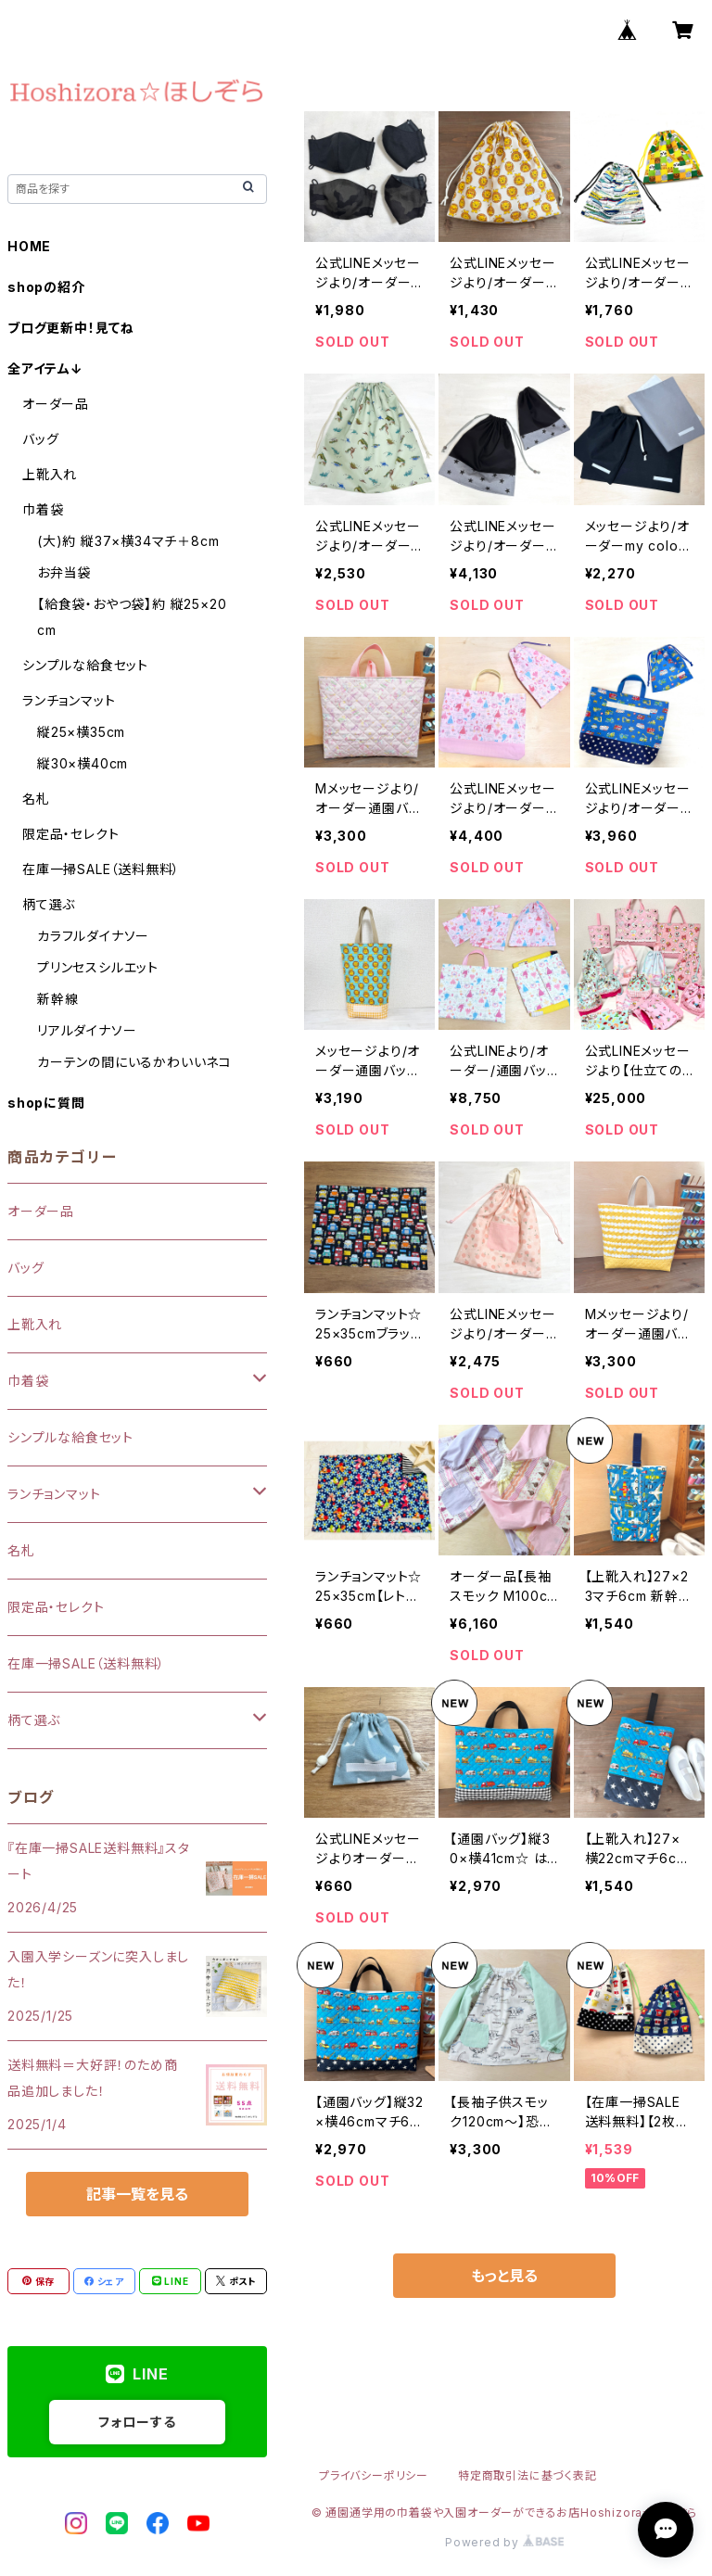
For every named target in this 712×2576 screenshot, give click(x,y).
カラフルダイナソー (93, 936)
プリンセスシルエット (98, 967)
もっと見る (504, 2275)
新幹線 (57, 999)
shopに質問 (46, 1102)
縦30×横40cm (82, 763)
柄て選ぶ (48, 904)
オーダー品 (55, 404)
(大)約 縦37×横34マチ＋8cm (128, 541)
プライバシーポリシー (373, 2475)
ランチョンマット (68, 700)
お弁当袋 (64, 572)
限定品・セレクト (70, 834)
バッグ (40, 439)
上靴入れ (49, 474)
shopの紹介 (46, 287)
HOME (29, 246)
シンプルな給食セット (85, 665)
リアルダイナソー (86, 1030)
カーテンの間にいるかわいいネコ (134, 1062)
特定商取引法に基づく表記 (527, 2475)
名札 (36, 798)
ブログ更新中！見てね (70, 328)
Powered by (504, 2542)
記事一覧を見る (137, 2194)
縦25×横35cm (81, 732)
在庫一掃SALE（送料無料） (101, 869)
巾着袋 (42, 509)
